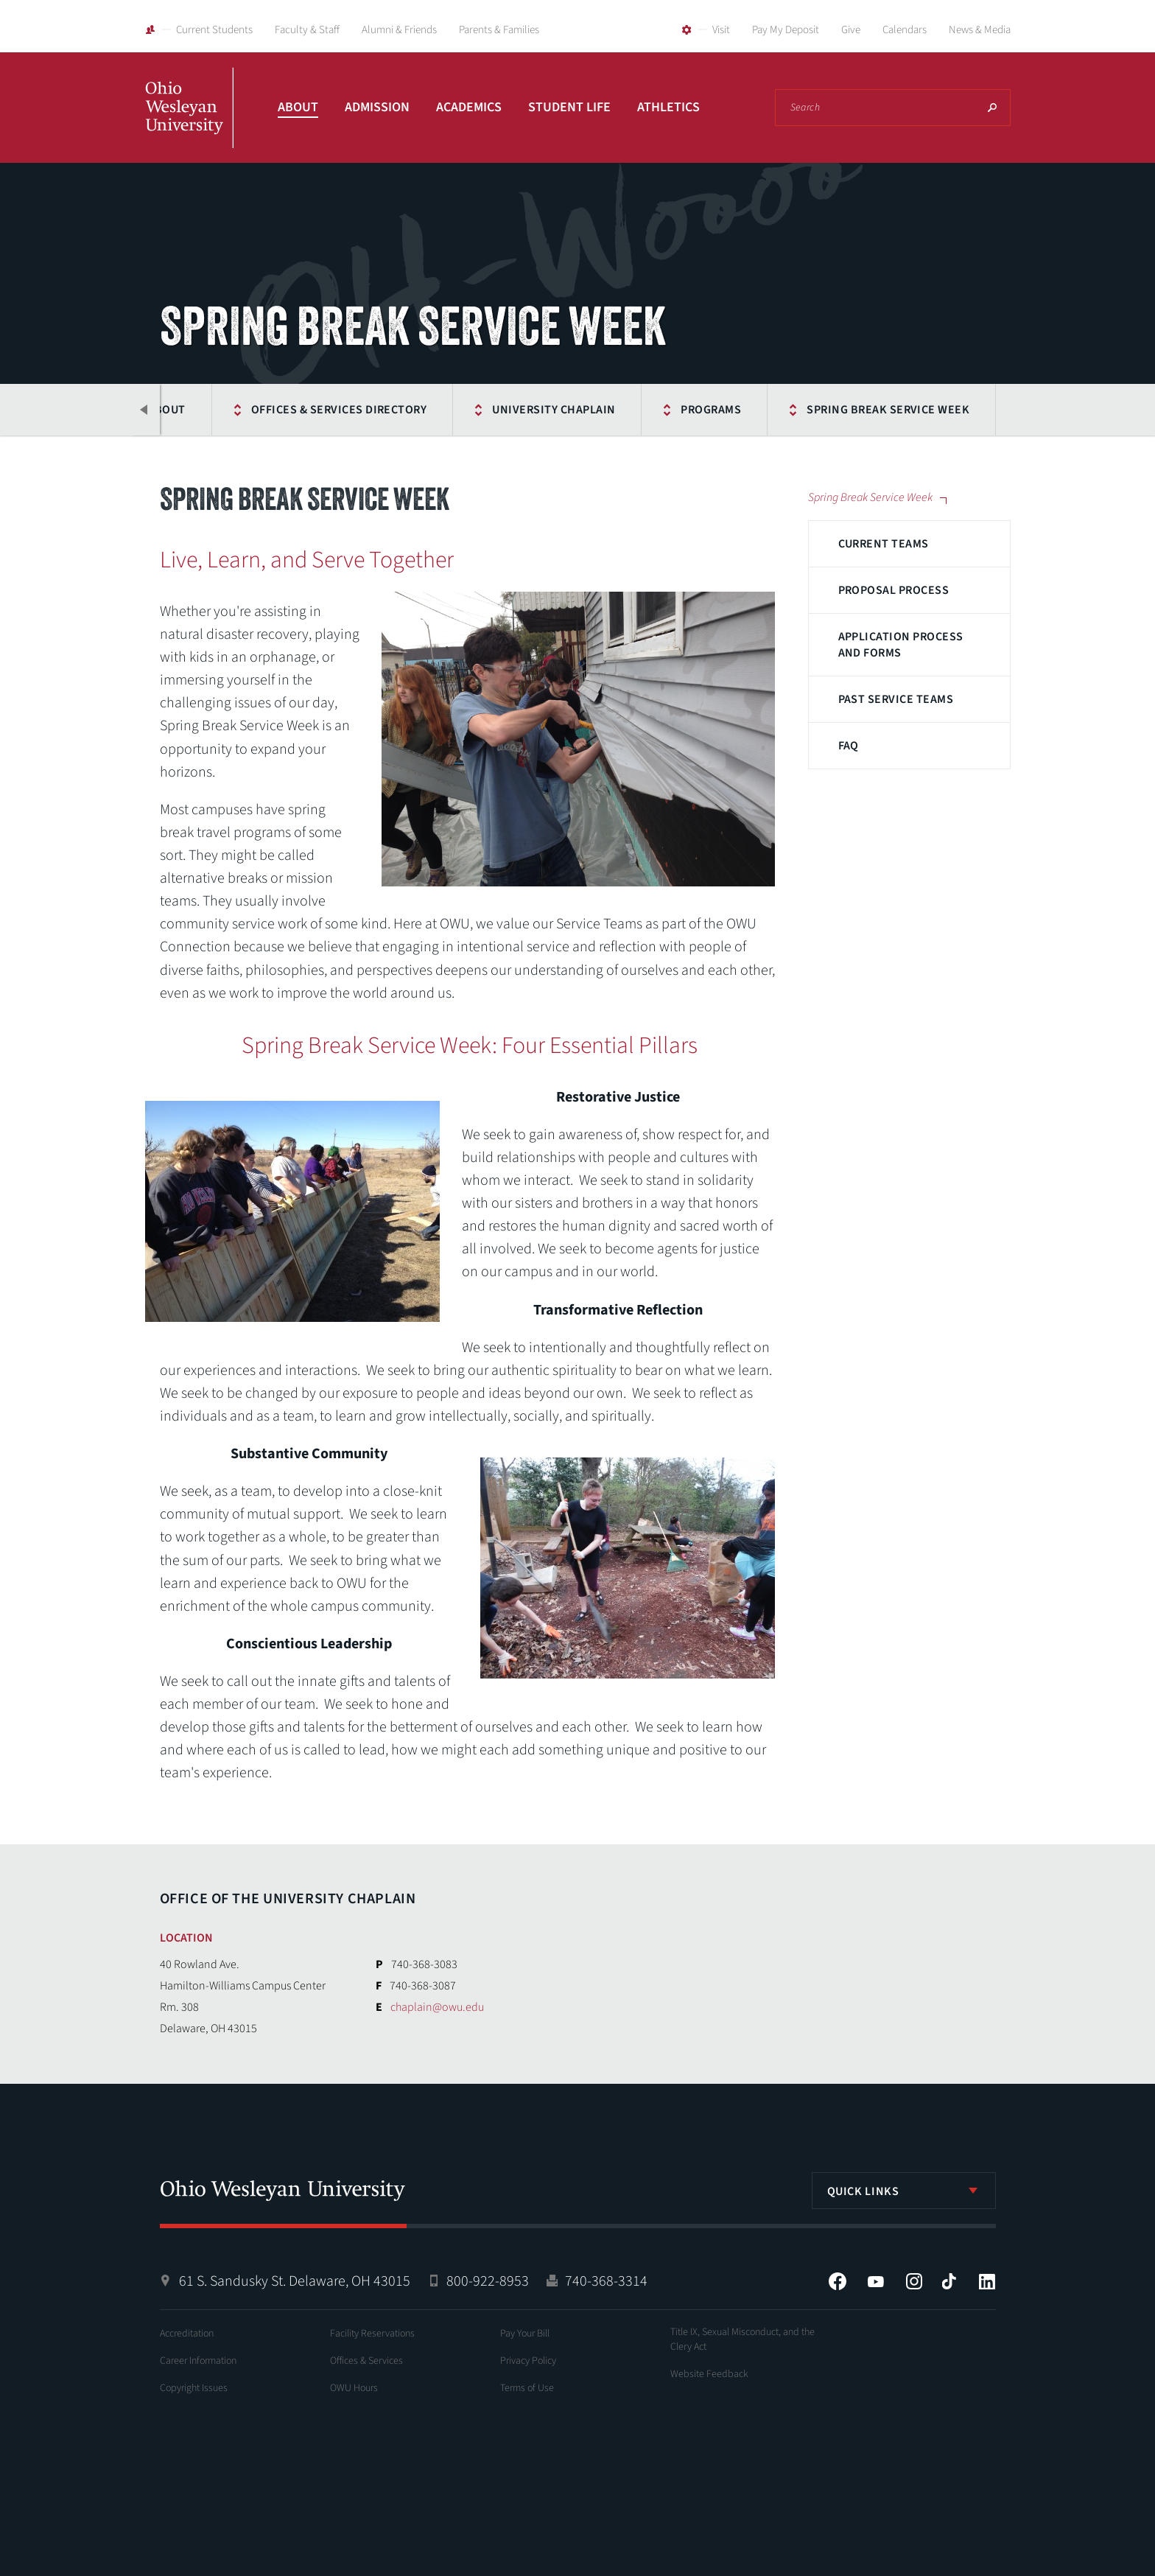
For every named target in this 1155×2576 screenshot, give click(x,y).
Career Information (198, 2360)
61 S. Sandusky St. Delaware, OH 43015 (294, 2281)
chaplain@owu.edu (437, 2007)
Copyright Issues (194, 2388)
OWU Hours (354, 2388)
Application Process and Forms (900, 645)
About (298, 107)
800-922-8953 (487, 2281)
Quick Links (863, 2191)
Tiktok (949, 2281)
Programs (711, 410)
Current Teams (883, 544)
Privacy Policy (528, 2360)
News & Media (980, 30)
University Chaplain (553, 410)
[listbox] (904, 2190)
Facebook (837, 2281)
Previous (145, 409)
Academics (469, 107)
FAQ (848, 746)
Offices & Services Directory (338, 410)
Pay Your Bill (525, 2333)
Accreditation (187, 2333)
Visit (721, 30)
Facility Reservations (372, 2333)
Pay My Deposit (785, 30)
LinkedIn (987, 2281)
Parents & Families (499, 30)
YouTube (876, 2281)
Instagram (914, 2281)
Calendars (904, 30)
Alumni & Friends (399, 30)
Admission (377, 107)
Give (850, 30)
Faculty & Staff (307, 30)
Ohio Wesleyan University (189, 123)
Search (992, 107)
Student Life (569, 107)
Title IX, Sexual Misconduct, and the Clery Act (742, 2339)
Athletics (668, 107)
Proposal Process (893, 590)
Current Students (214, 30)
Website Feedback (709, 2374)
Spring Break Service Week (888, 410)
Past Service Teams (896, 699)
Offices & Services (366, 2360)
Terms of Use (527, 2388)
